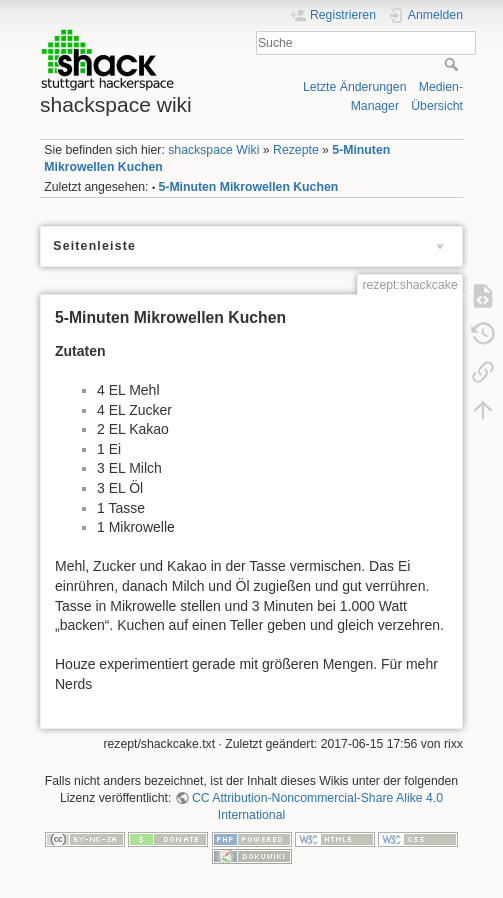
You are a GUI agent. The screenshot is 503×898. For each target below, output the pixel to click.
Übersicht (437, 106)
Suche (453, 64)
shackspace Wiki (213, 150)
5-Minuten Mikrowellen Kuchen (249, 187)
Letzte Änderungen (355, 87)
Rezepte (296, 150)
